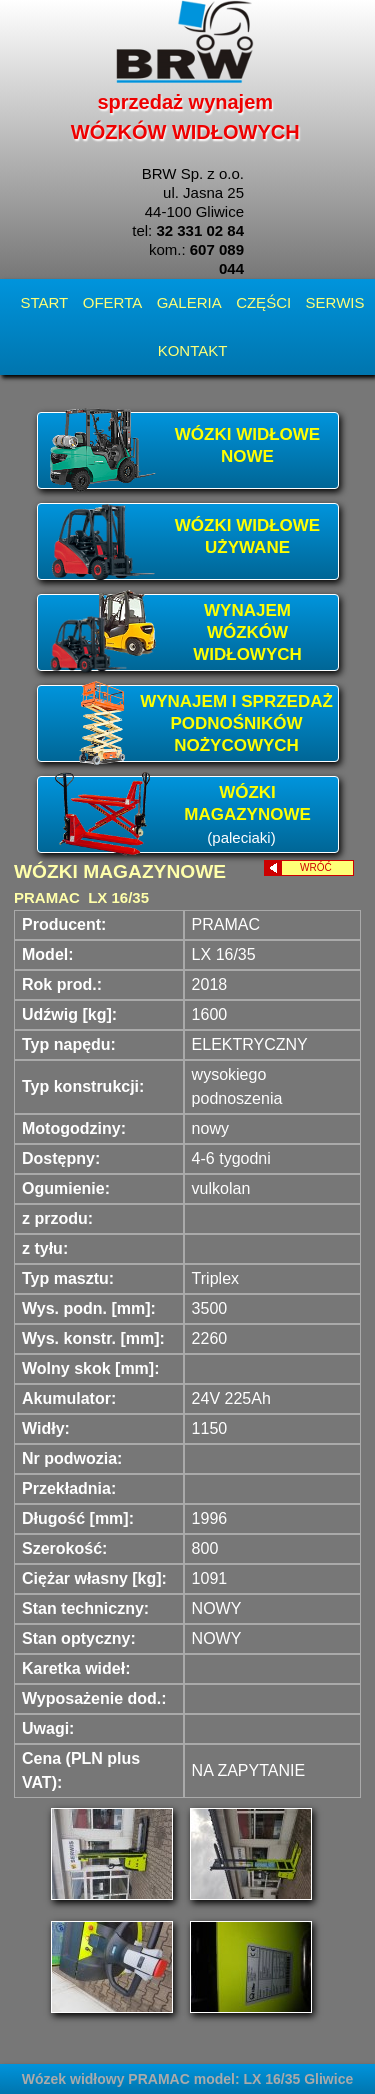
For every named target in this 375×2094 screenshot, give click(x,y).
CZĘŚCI (263, 302)
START (44, 302)
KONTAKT (193, 350)
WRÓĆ (327, 867)
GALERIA (189, 302)
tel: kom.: (188, 249)
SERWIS (335, 302)
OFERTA (112, 302)
